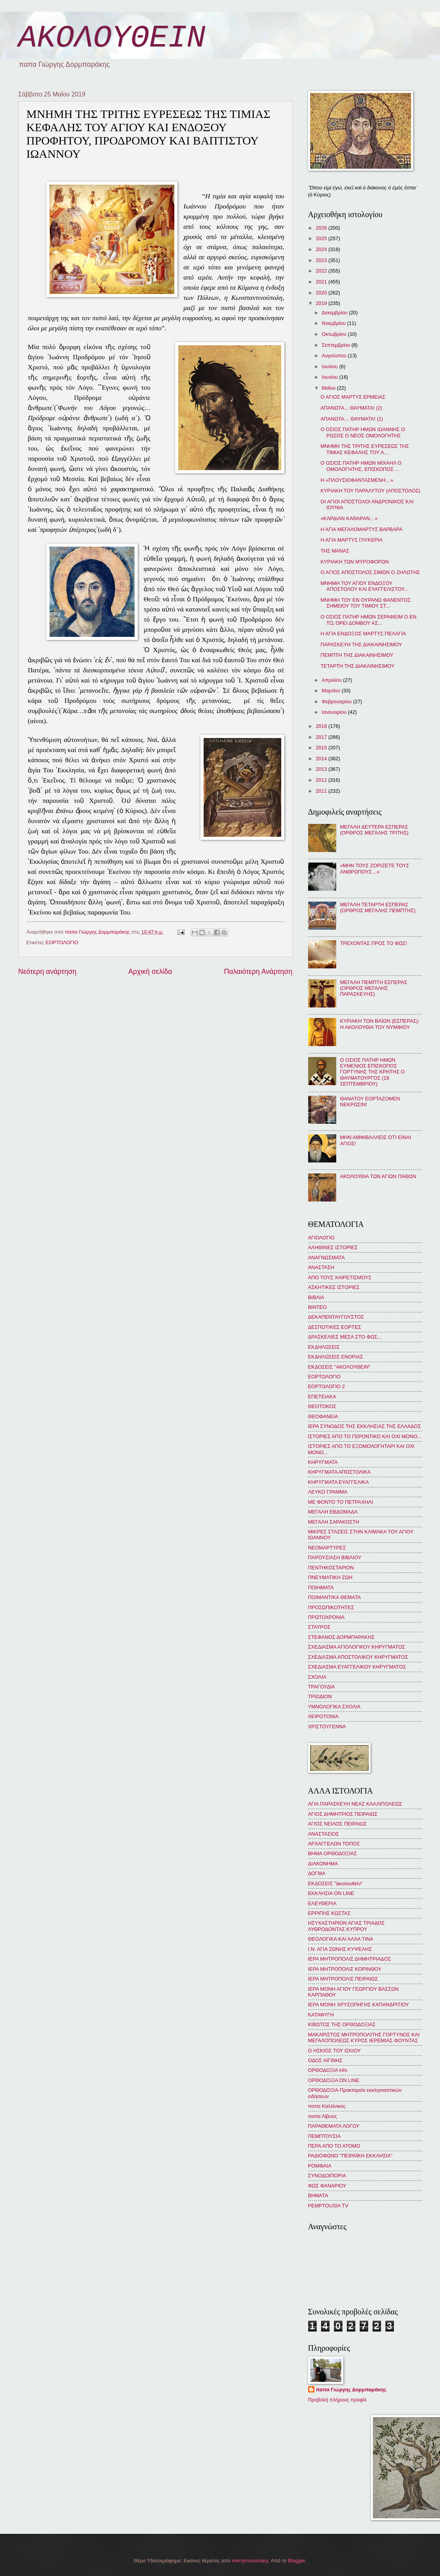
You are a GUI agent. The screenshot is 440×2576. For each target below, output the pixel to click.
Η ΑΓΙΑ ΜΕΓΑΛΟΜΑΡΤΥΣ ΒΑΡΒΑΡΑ (362, 529)
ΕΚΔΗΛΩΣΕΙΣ (324, 1347)
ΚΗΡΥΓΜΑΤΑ (323, 1462)
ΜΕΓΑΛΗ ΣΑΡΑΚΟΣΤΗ (333, 1522)
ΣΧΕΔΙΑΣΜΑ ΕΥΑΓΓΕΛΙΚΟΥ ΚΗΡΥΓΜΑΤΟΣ (357, 1667)
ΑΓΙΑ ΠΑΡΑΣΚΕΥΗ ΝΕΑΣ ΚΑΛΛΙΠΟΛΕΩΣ (355, 1804)
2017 (322, 737)
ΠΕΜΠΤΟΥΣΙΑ (324, 2136)
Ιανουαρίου (335, 712)
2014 (322, 758)
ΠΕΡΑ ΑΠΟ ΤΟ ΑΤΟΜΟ (334, 2146)
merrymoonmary (250, 2561)
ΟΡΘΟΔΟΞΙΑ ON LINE (334, 2080)
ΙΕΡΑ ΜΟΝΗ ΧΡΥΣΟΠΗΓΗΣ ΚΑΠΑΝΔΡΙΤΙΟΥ (358, 2004)
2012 (322, 780)
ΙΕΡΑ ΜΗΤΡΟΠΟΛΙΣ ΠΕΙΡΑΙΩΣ (343, 1979)
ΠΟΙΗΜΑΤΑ (321, 1587)
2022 (322, 271)
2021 (322, 282)
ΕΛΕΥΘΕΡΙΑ (322, 1903)
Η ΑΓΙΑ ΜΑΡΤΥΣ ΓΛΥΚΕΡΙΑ (352, 540)
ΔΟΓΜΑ (317, 1873)
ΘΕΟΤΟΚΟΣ (322, 1406)
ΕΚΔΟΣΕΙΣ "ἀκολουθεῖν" (335, 1883)
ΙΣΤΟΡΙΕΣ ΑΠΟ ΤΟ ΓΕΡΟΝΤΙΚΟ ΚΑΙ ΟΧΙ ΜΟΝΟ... (365, 1436)
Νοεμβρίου (334, 323)
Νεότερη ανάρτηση (47, 971)
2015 (322, 748)
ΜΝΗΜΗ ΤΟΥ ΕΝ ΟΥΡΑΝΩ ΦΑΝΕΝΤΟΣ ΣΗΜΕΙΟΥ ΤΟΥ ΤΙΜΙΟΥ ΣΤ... (366, 603)
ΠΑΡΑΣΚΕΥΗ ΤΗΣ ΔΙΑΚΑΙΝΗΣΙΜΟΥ (361, 644)
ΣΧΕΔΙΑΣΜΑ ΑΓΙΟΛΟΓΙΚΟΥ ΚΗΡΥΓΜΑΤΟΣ (356, 1647)
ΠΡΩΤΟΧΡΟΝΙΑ (326, 1617)
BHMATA (318, 2195)
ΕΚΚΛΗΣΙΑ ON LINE (331, 1893)
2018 (322, 726)
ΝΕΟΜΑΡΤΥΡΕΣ (327, 1548)
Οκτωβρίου (335, 334)
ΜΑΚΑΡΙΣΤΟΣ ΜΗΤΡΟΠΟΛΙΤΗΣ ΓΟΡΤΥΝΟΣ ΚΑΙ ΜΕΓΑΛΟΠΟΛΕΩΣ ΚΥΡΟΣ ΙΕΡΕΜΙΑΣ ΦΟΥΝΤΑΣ (364, 2037)
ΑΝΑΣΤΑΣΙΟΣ (323, 1834)
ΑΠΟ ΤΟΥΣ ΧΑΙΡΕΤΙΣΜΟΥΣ (340, 1277)
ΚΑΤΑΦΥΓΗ (321, 2015)
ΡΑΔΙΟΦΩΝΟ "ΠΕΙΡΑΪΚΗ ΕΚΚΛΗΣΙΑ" (350, 2156)
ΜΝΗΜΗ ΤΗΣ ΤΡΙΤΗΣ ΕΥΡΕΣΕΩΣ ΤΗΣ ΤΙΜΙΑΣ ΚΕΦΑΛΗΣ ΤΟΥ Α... (365, 449)
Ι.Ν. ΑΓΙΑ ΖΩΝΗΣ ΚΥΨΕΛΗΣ (340, 1949)
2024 (322, 249)
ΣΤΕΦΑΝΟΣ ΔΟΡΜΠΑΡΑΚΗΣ (341, 1637)
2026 (322, 228)
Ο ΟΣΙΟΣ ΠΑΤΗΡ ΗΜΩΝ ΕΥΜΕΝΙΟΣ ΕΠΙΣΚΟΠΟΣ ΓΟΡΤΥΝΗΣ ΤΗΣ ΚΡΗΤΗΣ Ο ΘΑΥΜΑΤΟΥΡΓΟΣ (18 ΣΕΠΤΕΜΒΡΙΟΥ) (372, 1072)
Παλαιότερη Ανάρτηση (258, 971)
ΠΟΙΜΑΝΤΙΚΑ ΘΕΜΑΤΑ (334, 1597)
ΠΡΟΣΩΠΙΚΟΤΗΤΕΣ (331, 1607)
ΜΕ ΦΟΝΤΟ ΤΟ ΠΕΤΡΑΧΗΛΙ (340, 1502)
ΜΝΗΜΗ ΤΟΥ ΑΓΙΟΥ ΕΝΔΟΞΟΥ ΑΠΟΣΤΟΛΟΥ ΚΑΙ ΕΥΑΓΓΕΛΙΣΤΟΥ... (364, 586)
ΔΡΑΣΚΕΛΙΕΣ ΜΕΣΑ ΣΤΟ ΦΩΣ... (345, 1337)
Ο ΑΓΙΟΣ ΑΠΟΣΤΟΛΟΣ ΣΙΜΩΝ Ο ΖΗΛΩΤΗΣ (370, 572)
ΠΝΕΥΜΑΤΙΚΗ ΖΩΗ (330, 1577)
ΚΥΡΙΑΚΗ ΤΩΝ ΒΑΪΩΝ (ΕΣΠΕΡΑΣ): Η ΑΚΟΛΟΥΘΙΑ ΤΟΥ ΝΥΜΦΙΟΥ (379, 1024)
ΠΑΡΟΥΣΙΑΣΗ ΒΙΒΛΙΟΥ (335, 1557)
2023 (322, 260)
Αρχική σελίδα (150, 971)
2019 (322, 303)
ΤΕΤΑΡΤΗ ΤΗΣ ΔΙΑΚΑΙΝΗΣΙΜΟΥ (358, 666)
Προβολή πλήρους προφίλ (337, 2400)
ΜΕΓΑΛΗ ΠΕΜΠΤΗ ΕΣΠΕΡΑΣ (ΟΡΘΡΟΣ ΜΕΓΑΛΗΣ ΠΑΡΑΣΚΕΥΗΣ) (374, 988)
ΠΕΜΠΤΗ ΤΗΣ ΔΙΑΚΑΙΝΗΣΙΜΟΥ (357, 655)
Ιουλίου (330, 366)
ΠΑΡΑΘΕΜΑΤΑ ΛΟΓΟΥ (334, 2126)
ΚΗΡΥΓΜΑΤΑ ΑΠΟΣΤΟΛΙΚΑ (339, 1472)
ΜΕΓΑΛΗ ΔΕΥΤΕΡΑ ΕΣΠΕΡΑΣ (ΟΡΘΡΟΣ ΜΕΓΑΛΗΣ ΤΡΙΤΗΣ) (374, 830)
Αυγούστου (335, 355)
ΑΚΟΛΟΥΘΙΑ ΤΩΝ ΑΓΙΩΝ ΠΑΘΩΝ (378, 1176)
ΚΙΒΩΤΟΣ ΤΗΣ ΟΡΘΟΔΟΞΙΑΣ (342, 2024)
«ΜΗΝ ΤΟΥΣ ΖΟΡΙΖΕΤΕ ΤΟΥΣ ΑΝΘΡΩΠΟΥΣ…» (374, 868)
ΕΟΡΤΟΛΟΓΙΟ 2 (326, 1386)
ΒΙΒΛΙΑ (316, 1297)
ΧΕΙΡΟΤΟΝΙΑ (323, 1716)
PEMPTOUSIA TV (328, 2206)
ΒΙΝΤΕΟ (317, 1307)
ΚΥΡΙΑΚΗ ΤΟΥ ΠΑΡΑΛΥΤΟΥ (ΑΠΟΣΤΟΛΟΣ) (370, 491)
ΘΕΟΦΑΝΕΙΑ (323, 1416)
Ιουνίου (330, 377)
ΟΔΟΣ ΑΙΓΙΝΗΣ (325, 2060)
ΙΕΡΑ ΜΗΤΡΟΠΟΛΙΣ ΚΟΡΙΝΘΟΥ (344, 1969)
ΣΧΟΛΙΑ (317, 1677)
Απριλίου (332, 680)
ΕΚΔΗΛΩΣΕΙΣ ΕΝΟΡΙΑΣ (336, 1357)
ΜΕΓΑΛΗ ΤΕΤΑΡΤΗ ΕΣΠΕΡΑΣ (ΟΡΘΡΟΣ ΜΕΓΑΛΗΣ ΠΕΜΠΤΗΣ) (378, 907)
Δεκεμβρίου (335, 313)
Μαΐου (329, 388)
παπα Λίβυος (322, 2116)
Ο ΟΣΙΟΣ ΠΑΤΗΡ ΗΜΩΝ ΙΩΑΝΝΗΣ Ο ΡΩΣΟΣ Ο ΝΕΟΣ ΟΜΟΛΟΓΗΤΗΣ (363, 432)
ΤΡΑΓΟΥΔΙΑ (321, 1687)
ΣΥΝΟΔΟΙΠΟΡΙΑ (327, 2175)
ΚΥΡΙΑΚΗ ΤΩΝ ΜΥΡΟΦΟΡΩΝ (355, 562)
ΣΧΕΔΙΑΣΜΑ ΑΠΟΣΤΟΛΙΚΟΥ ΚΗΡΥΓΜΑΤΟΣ (358, 1657)
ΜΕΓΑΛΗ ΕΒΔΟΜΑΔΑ (333, 1512)
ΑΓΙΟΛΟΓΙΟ (321, 1238)
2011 (322, 791)
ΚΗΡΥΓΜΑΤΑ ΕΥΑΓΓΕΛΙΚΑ (338, 1482)
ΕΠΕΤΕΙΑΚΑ (322, 1396)
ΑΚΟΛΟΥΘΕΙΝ (112, 38)
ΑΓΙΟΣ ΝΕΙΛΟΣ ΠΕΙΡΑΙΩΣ (337, 1824)
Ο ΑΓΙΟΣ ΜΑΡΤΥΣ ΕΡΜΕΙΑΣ (353, 397)
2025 (322, 238)
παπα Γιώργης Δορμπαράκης (351, 2389)
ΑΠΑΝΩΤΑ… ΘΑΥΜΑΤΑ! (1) (352, 419)
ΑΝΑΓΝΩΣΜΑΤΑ (326, 1257)
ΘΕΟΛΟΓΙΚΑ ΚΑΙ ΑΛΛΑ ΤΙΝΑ (340, 1939)
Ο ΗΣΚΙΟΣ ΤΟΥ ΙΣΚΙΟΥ (334, 2051)
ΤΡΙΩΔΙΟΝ (320, 1696)
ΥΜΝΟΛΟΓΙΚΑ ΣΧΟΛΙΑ (334, 1707)
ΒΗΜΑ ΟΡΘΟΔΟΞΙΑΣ (332, 1853)
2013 (322, 769)
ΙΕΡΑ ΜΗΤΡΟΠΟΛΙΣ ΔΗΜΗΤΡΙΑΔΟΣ (349, 1959)
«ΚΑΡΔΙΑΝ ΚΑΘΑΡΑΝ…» (349, 518)
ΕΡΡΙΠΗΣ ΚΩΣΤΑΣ (329, 1913)
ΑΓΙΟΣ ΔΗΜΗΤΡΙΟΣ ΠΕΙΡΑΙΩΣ (343, 1814)
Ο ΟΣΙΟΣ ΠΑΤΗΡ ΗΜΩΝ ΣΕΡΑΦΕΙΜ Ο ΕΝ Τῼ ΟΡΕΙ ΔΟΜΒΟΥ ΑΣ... (369, 620)
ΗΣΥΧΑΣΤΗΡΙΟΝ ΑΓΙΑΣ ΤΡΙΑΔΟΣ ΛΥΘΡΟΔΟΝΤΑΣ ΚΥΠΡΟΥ (346, 1926)
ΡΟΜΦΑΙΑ (320, 2166)
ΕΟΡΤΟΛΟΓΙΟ (62, 942)
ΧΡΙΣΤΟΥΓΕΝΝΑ (327, 1726)
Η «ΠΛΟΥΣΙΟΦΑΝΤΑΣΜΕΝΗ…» (357, 480)
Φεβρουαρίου (337, 701)
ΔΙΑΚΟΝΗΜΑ (323, 1863)
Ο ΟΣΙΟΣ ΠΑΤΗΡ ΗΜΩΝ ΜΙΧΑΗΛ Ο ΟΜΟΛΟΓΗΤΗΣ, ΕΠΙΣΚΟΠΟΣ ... (361, 466)
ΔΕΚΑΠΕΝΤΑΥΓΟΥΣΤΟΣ (336, 1317)
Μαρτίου (332, 690)
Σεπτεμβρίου (336, 345)
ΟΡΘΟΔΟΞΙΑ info (328, 2070)
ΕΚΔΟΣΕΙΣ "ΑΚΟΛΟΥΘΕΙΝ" (339, 1367)
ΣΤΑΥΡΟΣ (319, 1627)
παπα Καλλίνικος (327, 2106)
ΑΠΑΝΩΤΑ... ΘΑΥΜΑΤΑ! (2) (351, 408)
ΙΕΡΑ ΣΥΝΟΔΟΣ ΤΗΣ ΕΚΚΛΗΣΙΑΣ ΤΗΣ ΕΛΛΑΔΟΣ (364, 1426)
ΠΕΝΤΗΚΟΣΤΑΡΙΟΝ (331, 1568)
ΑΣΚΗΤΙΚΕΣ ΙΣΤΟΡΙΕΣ (334, 1287)
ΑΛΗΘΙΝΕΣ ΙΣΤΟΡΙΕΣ (333, 1247)
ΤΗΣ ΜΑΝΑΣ (335, 551)
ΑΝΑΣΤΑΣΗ (321, 1267)
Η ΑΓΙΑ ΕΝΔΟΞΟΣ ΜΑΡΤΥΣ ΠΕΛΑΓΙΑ (363, 633)
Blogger (296, 2561)
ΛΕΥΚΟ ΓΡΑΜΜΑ (328, 1492)
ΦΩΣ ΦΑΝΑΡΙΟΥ (327, 2186)
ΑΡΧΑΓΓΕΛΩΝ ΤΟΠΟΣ (334, 1844)
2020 (322, 293)
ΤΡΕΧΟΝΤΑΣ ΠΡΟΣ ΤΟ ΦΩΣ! (373, 943)
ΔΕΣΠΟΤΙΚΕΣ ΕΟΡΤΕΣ (334, 1327)
